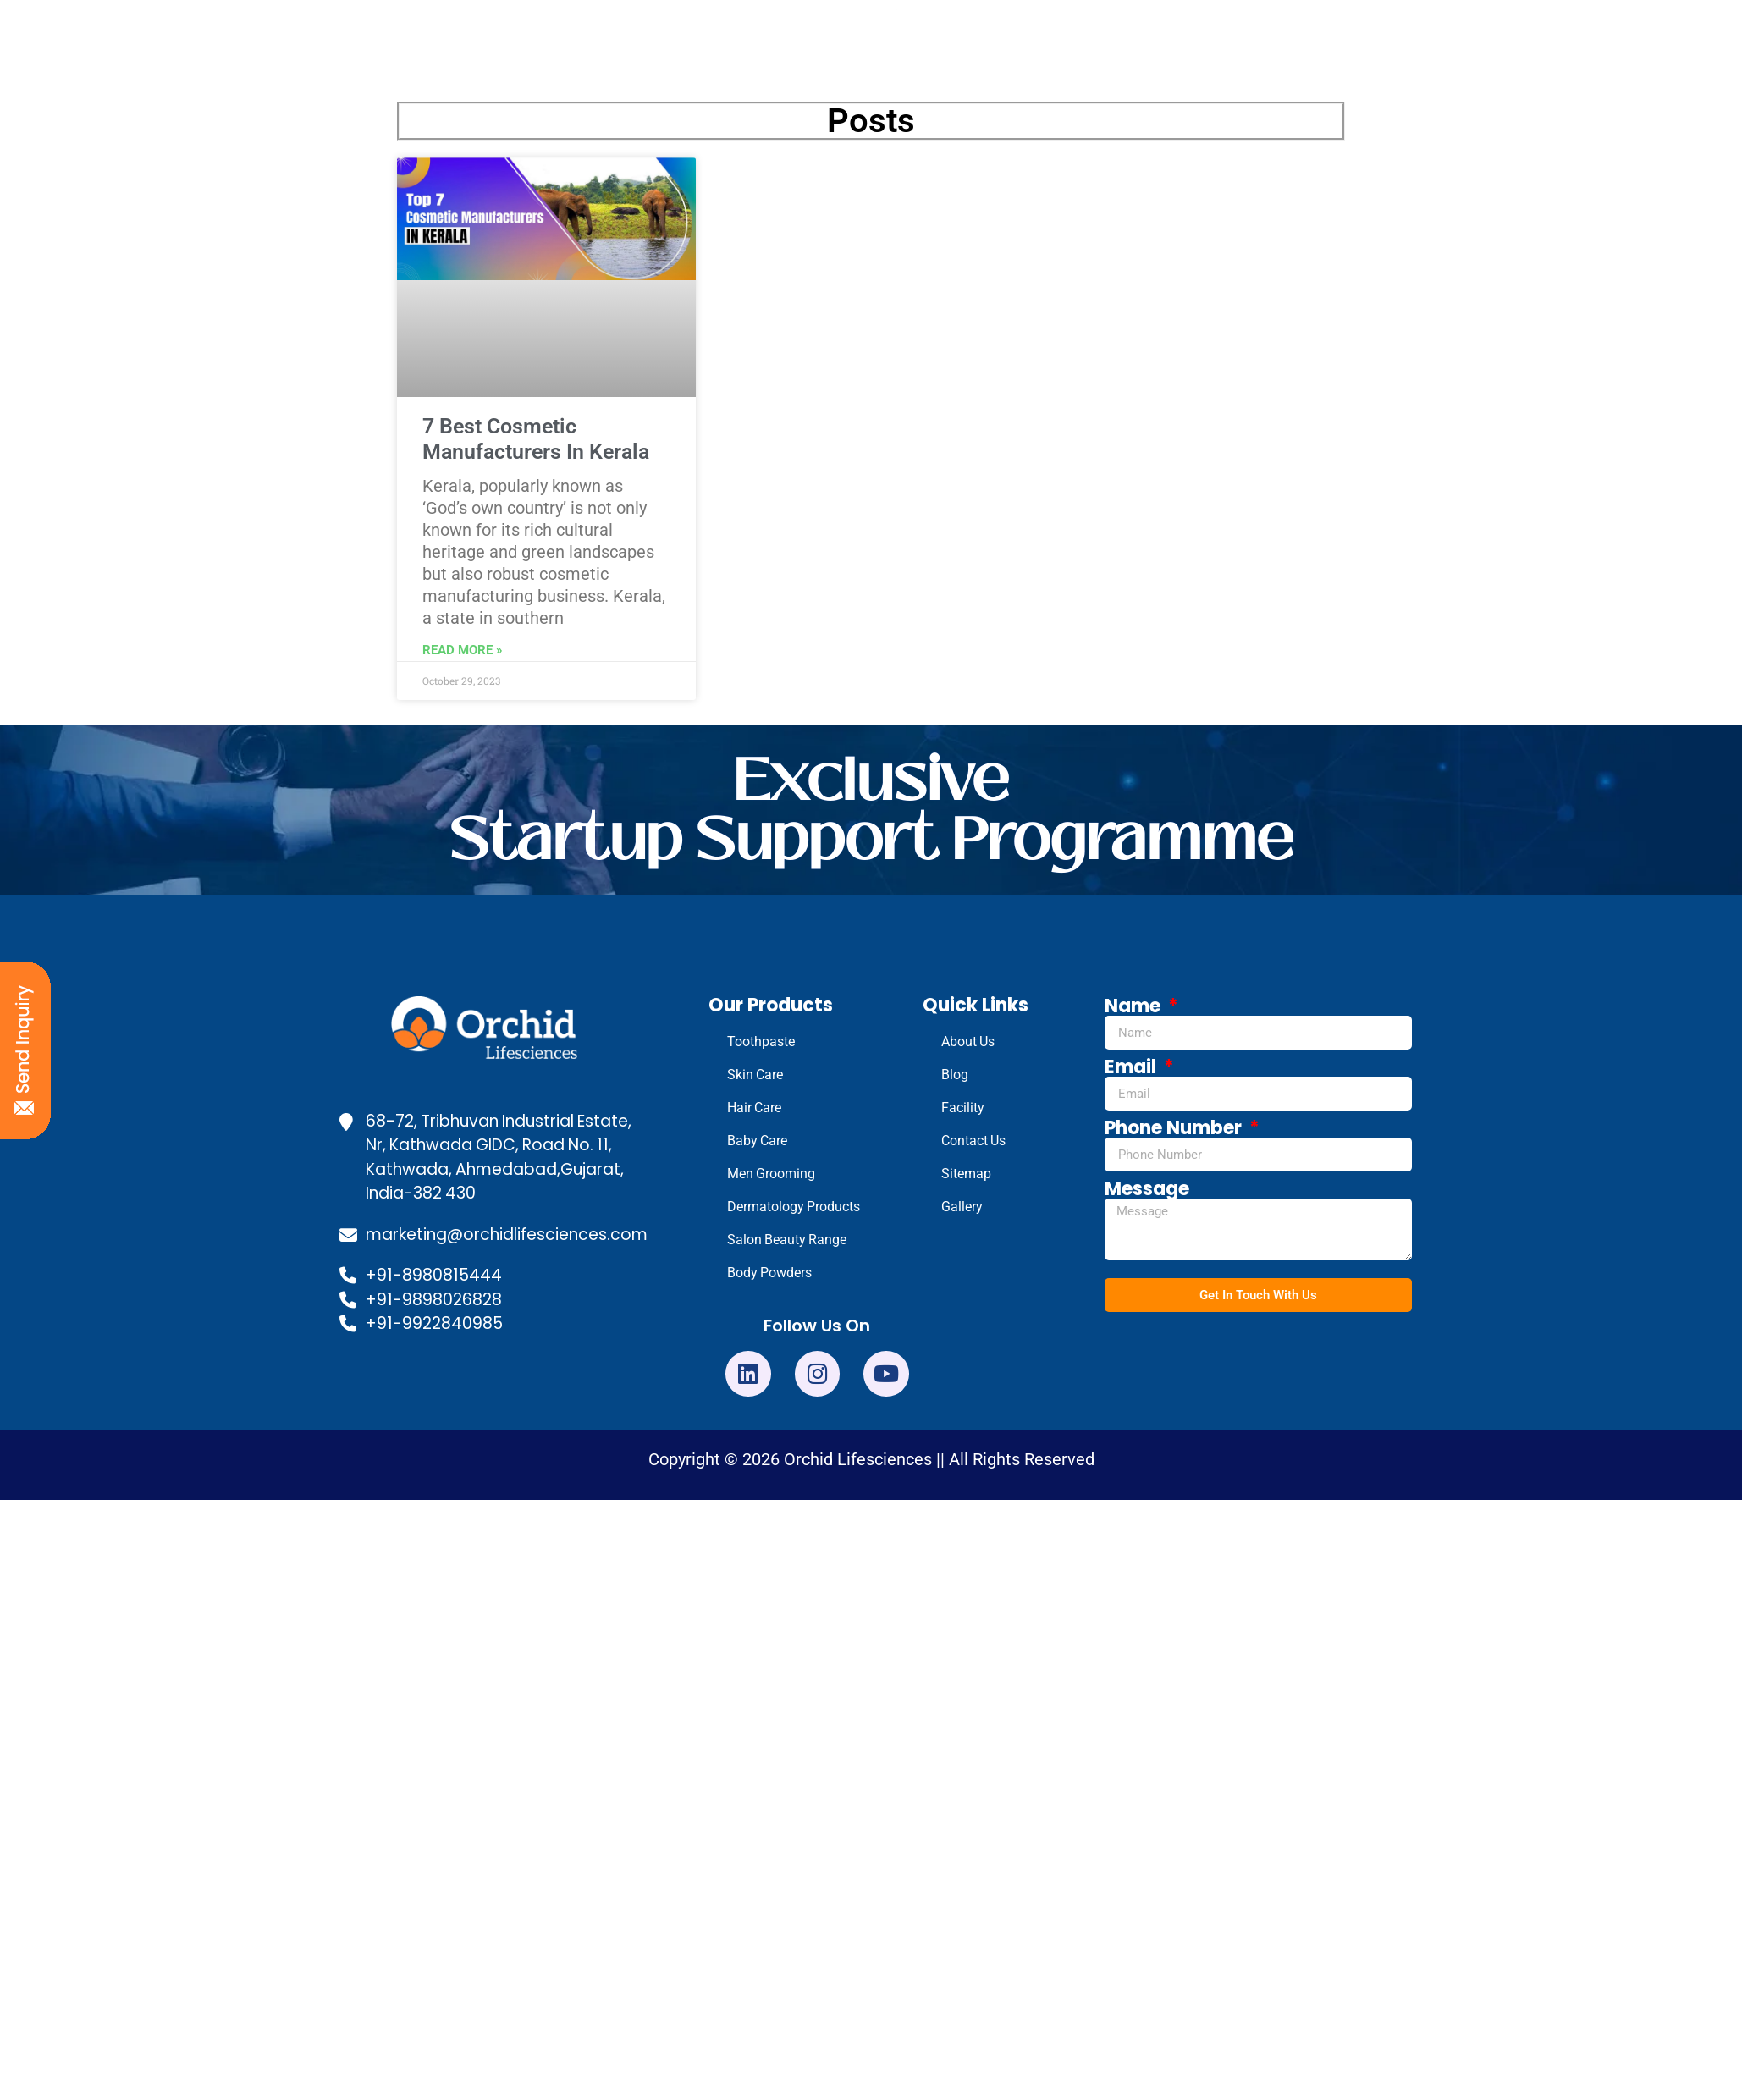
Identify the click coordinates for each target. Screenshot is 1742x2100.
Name (1135, 1006)
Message (1147, 1189)
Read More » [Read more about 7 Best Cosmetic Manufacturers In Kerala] (462, 650)
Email (1132, 1067)
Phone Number (1175, 1128)
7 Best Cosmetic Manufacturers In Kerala (535, 439)
